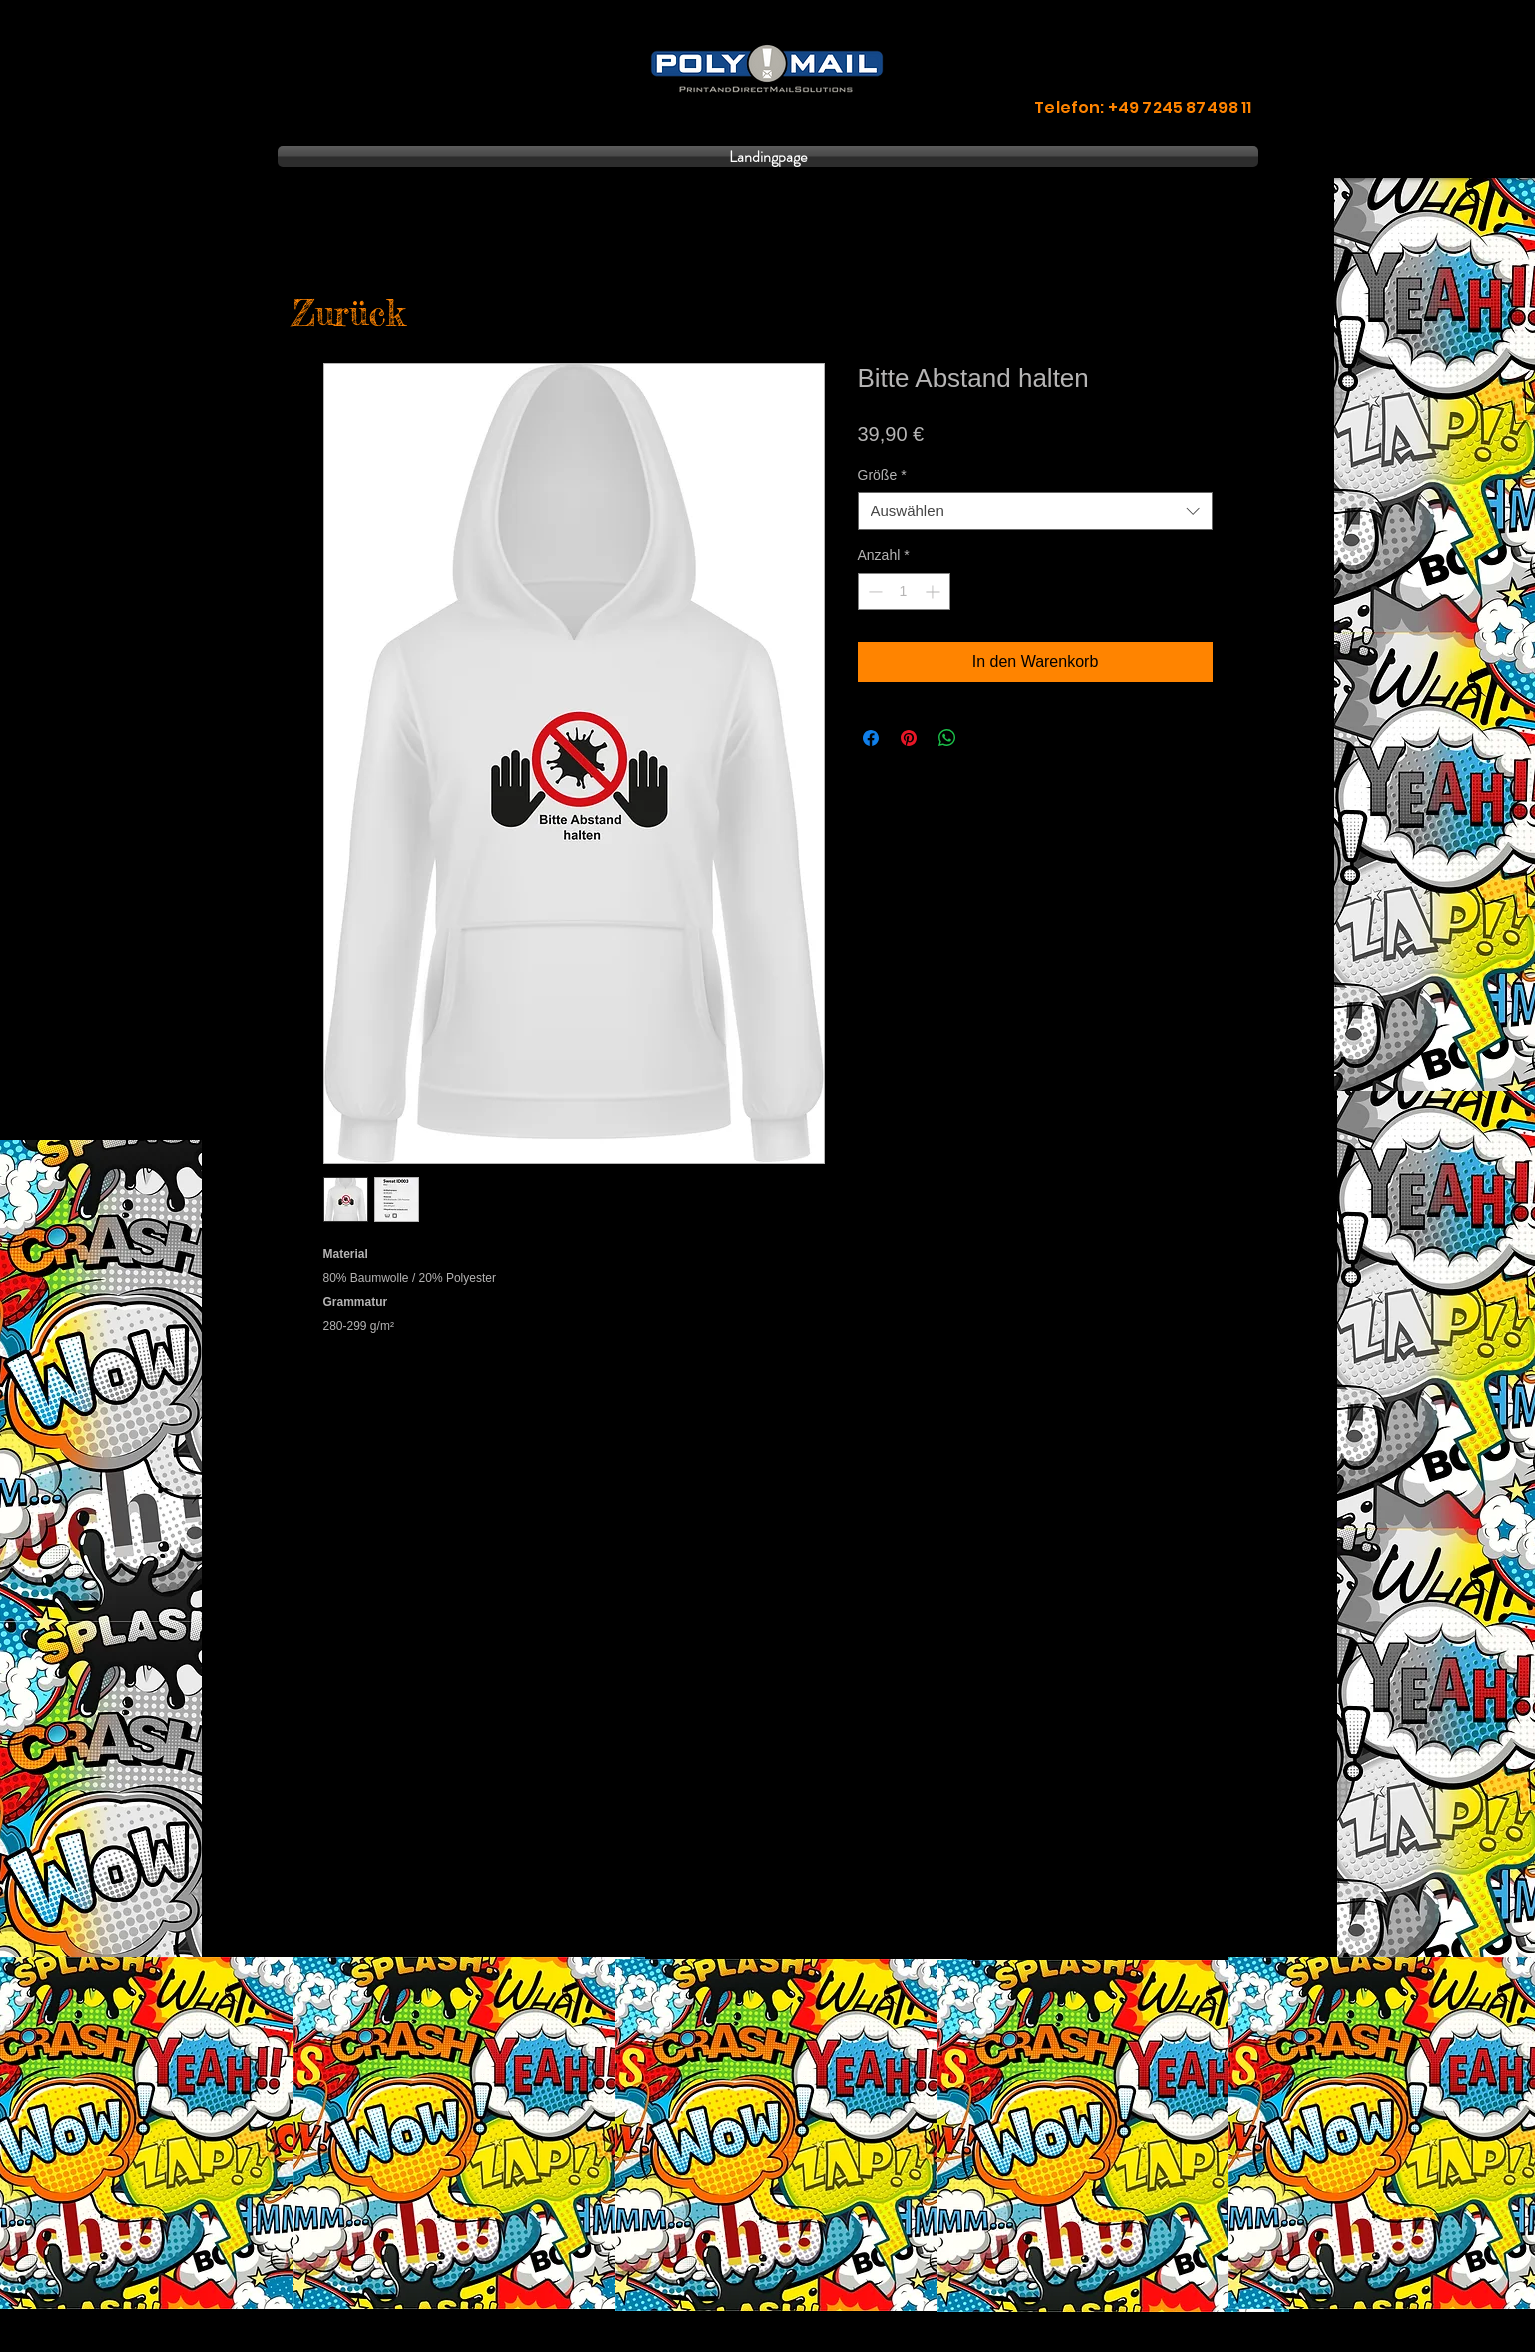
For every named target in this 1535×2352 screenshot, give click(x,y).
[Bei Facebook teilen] (871, 738)
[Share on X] (985, 738)
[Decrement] (873, 591)
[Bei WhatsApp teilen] (947, 738)
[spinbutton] (904, 591)
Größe (882, 475)
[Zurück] (349, 313)
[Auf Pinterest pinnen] (909, 738)
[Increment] (934, 591)
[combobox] (1035, 511)
